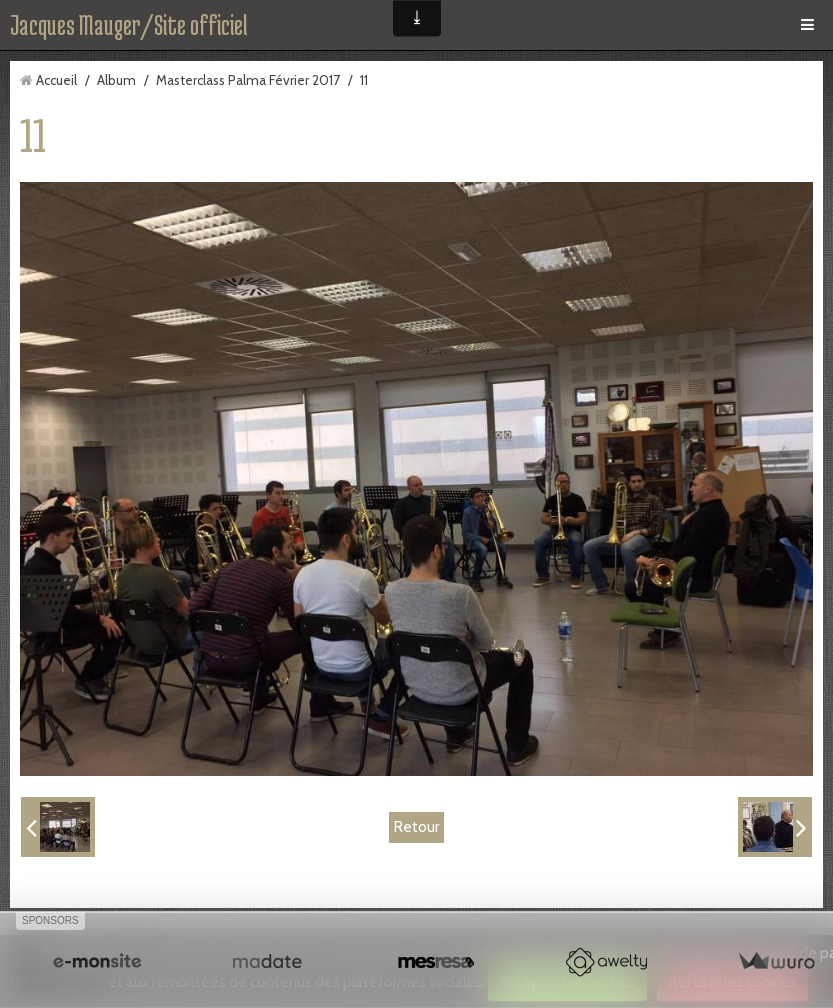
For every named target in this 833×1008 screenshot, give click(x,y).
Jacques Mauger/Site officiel (129, 25)
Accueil (56, 80)
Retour (416, 827)
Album (116, 80)
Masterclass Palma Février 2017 (248, 80)
